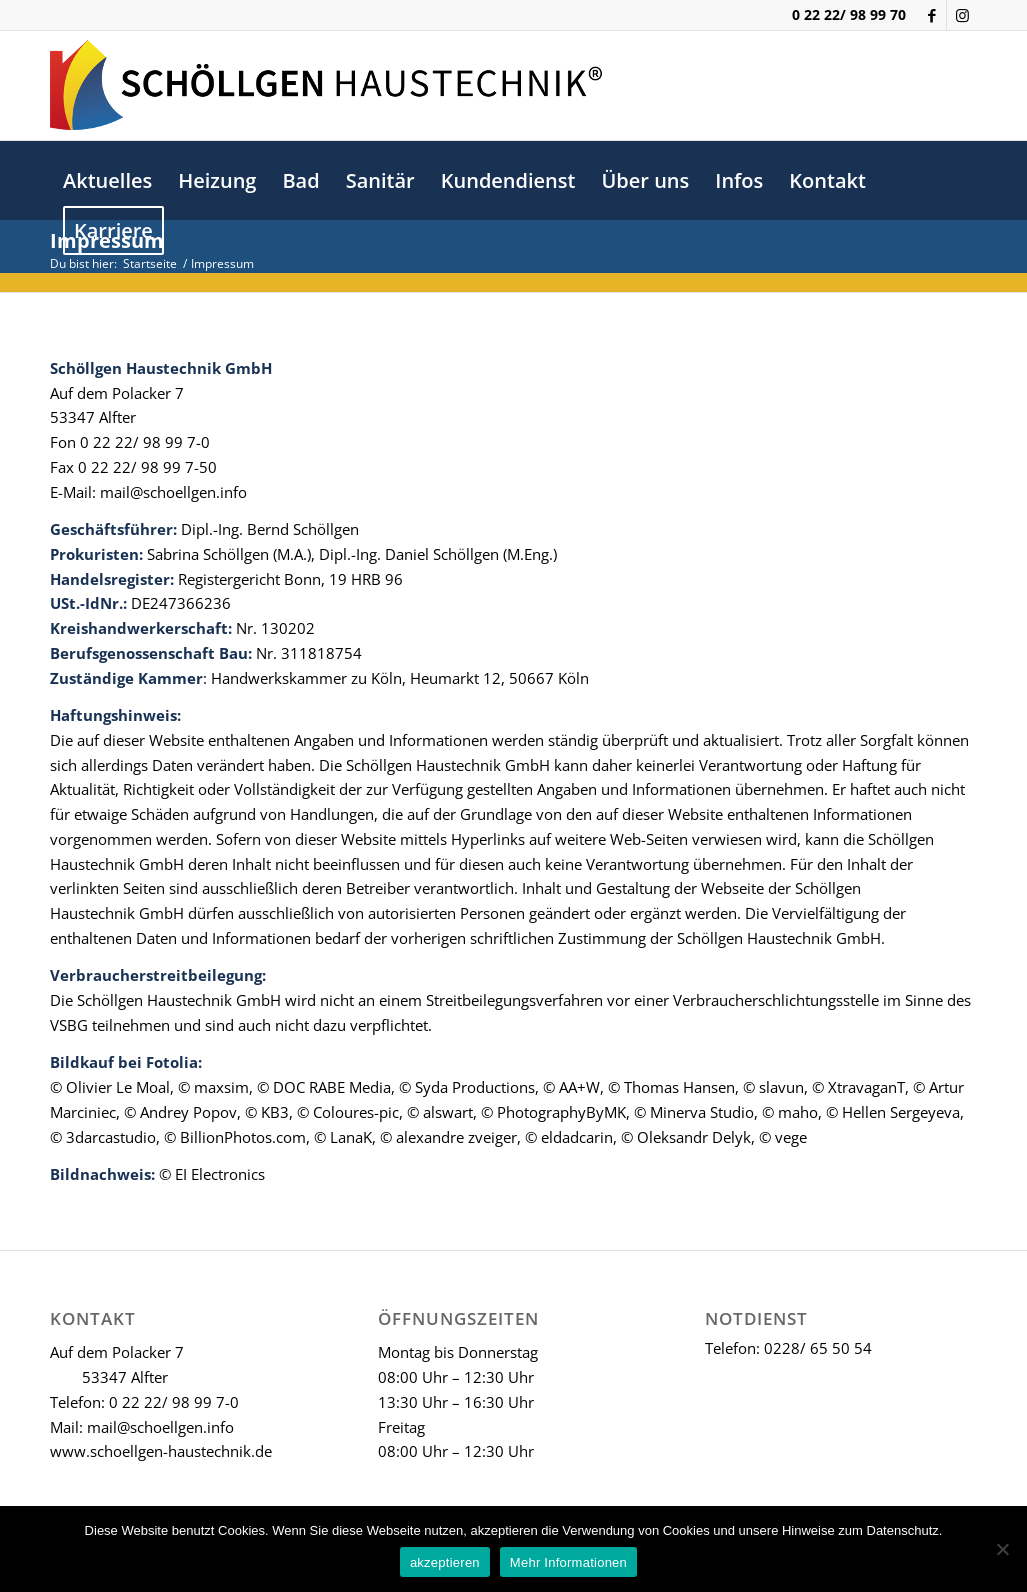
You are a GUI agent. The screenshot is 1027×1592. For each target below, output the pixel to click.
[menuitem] (107, 181)
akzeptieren (445, 1562)
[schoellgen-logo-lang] (326, 85)
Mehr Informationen (568, 1562)
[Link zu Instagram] (962, 15)
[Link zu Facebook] (931, 15)
